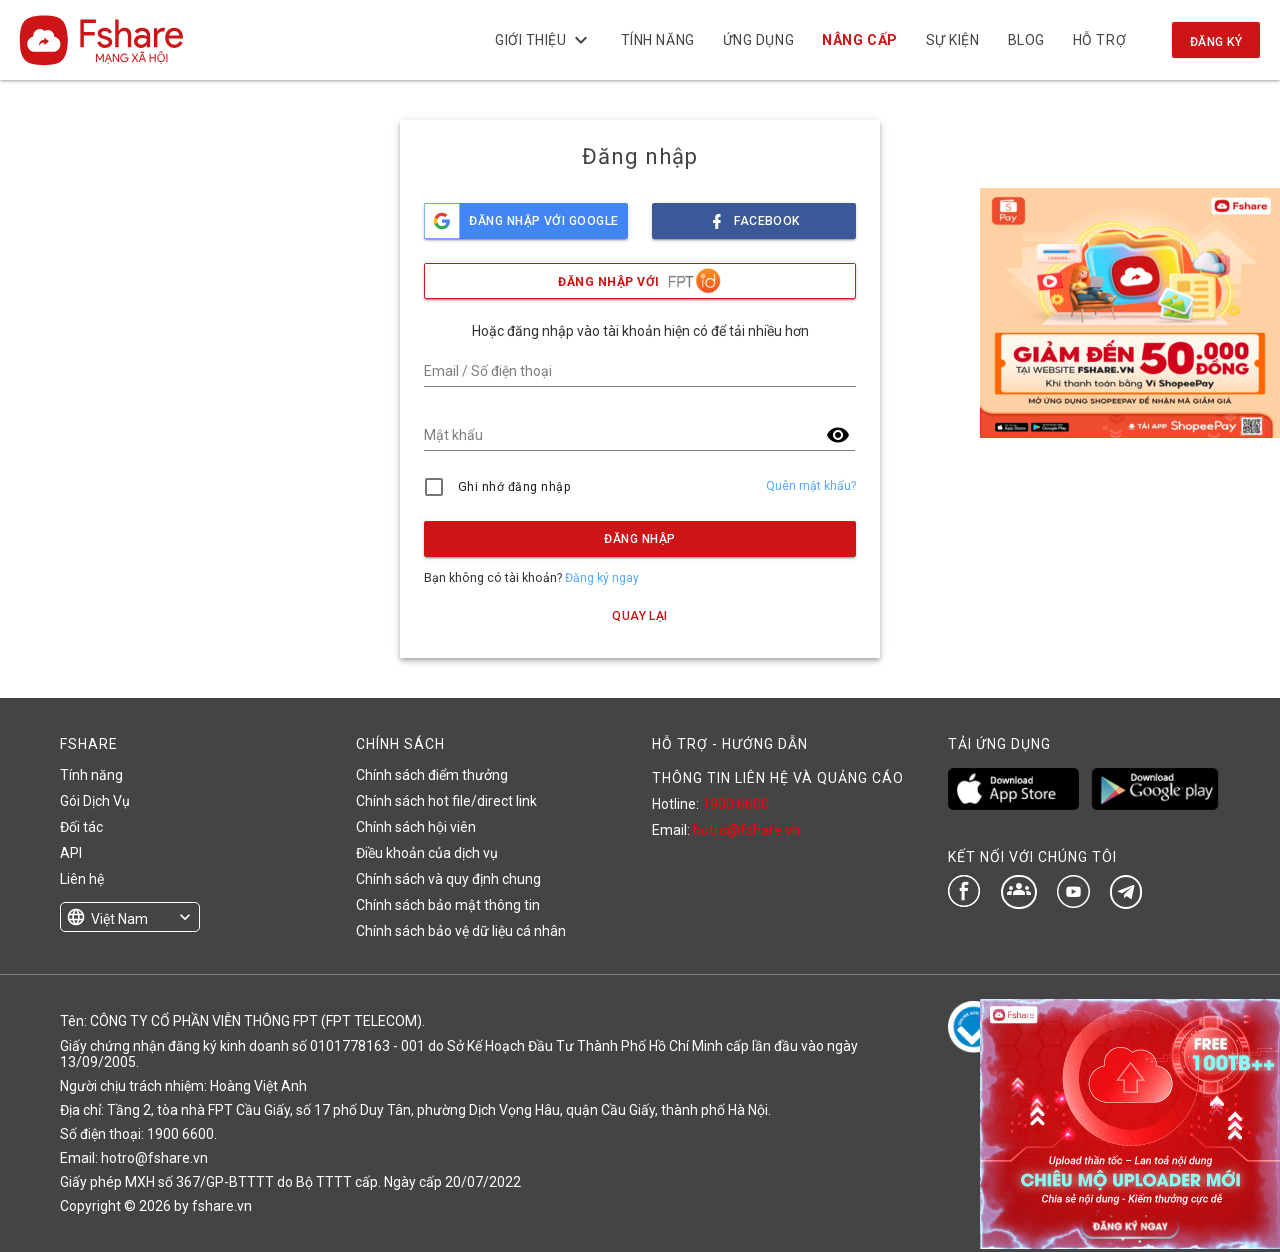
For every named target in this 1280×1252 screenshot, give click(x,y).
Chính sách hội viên (416, 827)
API (71, 853)
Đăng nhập (639, 539)
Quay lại (640, 616)
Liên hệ (82, 879)
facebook (754, 215)
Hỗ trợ (1099, 40)
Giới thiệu (544, 40)
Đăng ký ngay (602, 578)
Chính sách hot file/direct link (446, 801)
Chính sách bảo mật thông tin (448, 905)
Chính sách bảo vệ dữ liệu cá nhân (461, 931)
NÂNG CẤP (859, 40)
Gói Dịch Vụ (95, 801)
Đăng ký (1216, 42)
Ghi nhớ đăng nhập (514, 487)
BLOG (1025, 40)
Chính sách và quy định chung (448, 879)
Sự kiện (952, 40)
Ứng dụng (758, 40)
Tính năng (657, 40)
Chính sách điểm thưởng (432, 775)
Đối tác (81, 827)
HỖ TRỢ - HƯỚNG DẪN (730, 744)
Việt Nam (119, 919)
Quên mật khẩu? (811, 486)
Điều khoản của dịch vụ (427, 853)
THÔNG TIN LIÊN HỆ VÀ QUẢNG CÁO (778, 778)
